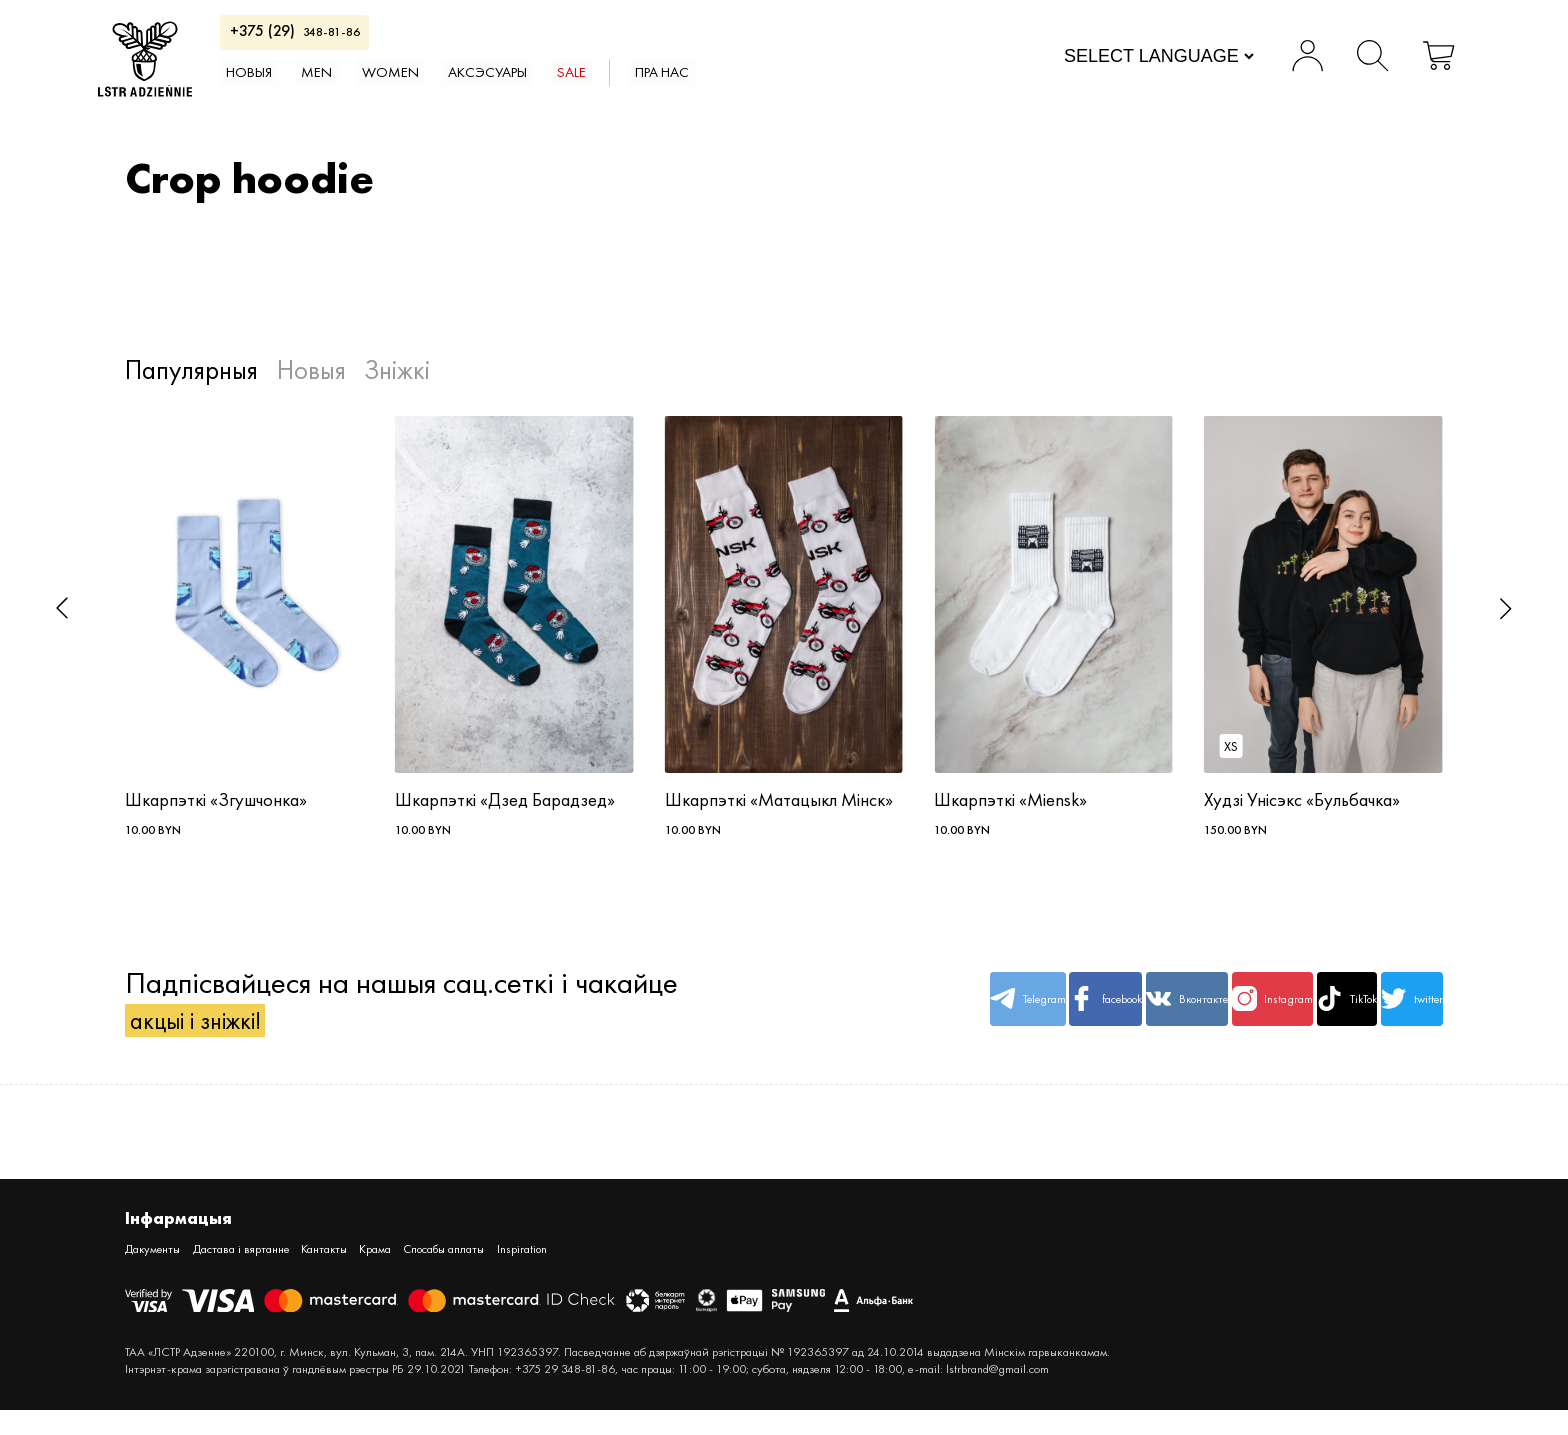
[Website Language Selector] (1130, 63)
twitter (1389, 1015)
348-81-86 (365, 38)
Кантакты (381, 1272)
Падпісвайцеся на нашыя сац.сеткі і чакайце (401, 1016)
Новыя (321, 86)
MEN (405, 86)
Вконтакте (1055, 1015)
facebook (944, 1015)
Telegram (833, 1015)
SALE (718, 86)
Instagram (1167, 1015)
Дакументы (160, 1272)
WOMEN (494, 86)
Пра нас (826, 86)
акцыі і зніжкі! (217, 1036)
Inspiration (640, 1272)
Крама (447, 1272)
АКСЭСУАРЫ (615, 86)
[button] (62, 608)
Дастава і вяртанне (273, 1272)
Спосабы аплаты (538, 1272)
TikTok (1277, 1015)
